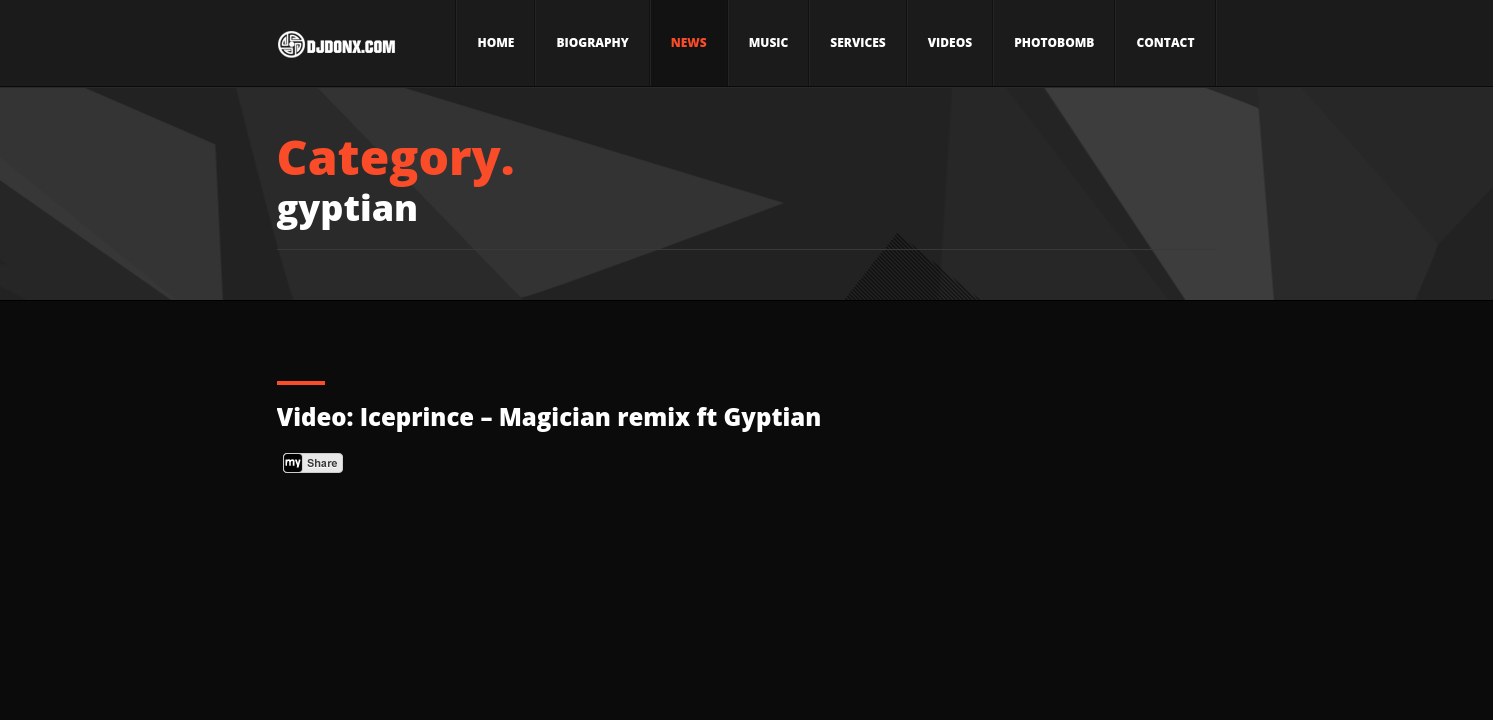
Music (769, 42)
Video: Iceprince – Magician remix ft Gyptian (549, 416)
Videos (950, 42)
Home (495, 42)
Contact (1165, 42)
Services (857, 42)
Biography (592, 42)
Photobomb (1054, 42)
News (689, 42)
